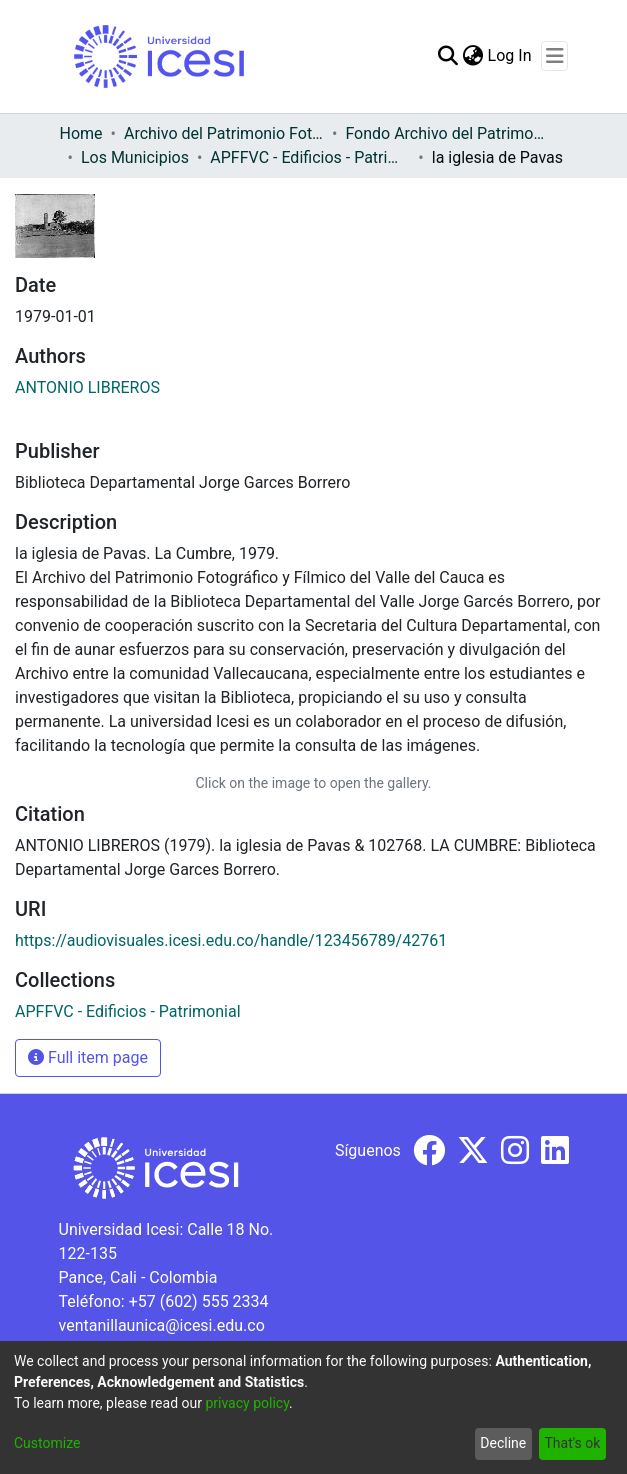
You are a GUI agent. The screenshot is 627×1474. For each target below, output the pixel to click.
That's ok (572, 1443)
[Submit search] (448, 56)
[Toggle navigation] (554, 56)
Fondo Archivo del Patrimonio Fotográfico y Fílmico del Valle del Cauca (445, 133)
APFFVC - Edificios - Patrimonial (310, 157)
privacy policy (247, 1403)
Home (81, 133)
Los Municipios (135, 157)
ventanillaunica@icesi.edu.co (162, 1325)
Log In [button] (511, 55)
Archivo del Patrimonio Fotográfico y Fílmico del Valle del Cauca (224, 133)
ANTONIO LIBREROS (87, 387)
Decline (503, 1443)
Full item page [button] (88, 1057)
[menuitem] (473, 56)
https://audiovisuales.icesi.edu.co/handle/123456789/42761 (231, 940)
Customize (47, 1443)
